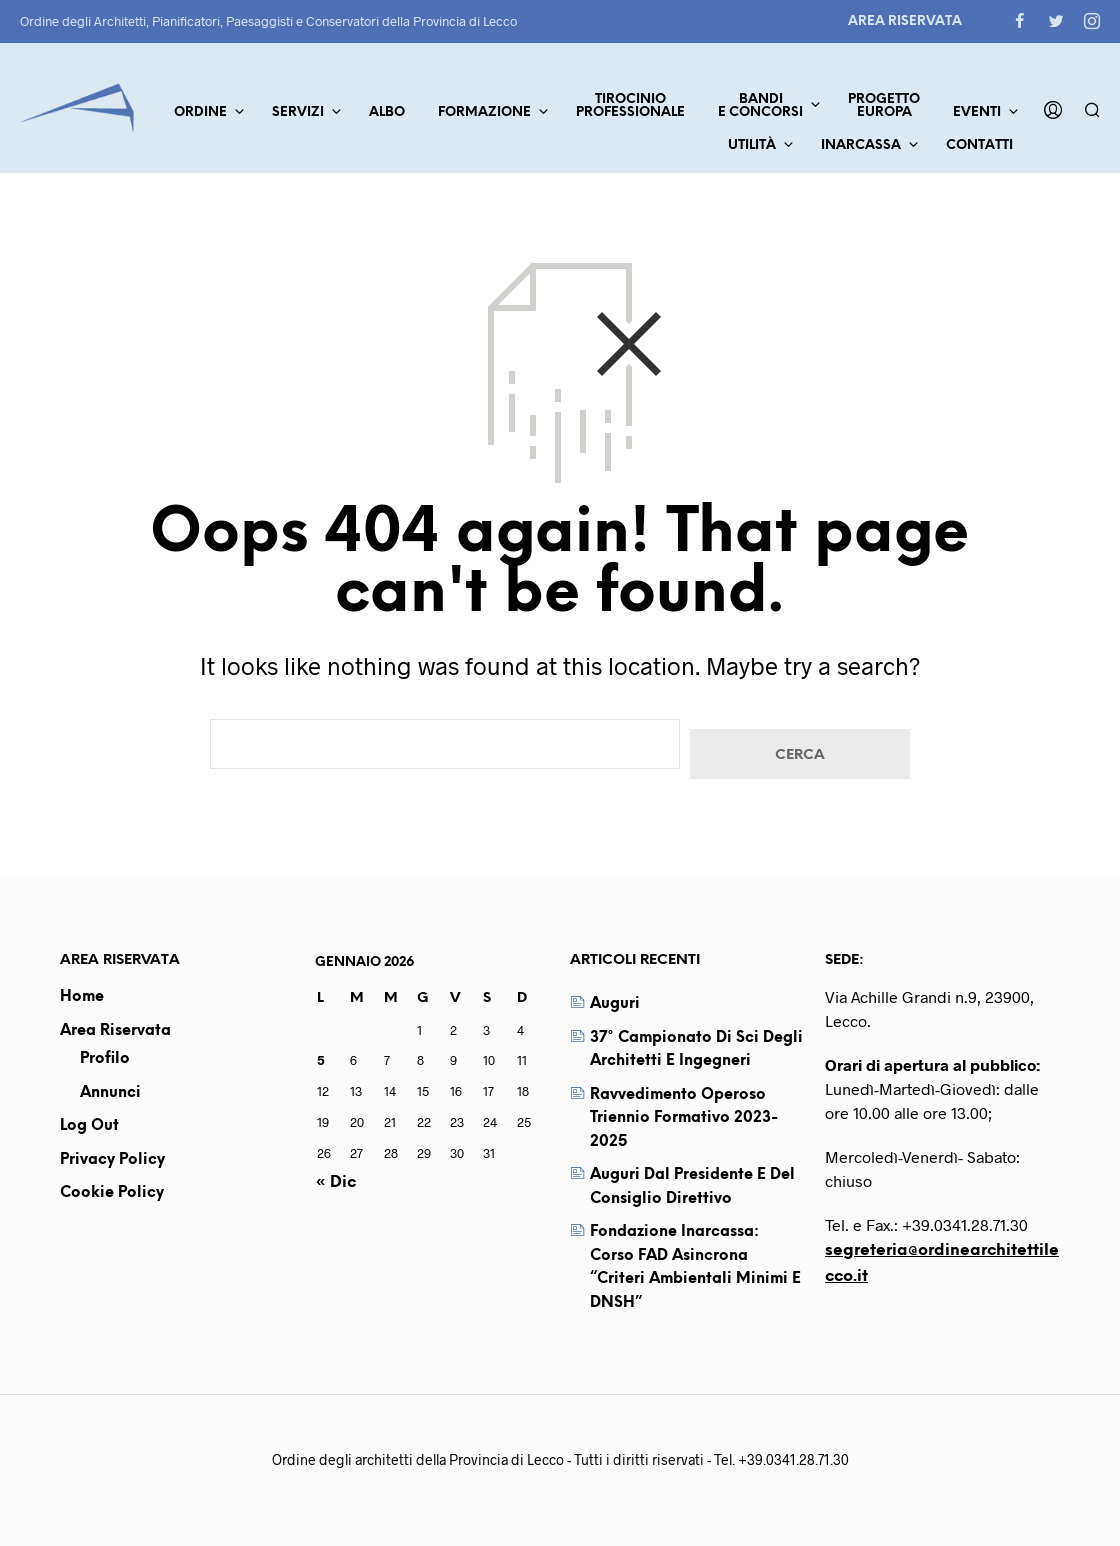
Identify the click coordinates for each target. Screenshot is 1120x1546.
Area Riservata (905, 21)
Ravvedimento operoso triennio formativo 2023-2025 (684, 1118)
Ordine (200, 112)
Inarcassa (861, 145)
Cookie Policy (112, 1193)
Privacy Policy (112, 1160)
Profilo (105, 1059)
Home (82, 997)
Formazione (484, 112)
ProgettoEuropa (884, 106)
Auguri (615, 1004)
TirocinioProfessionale (630, 106)
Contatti (979, 145)
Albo (387, 112)
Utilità (752, 145)
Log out (89, 1126)
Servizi (298, 112)
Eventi (977, 112)
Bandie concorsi (760, 106)
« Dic (335, 1182)
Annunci (110, 1093)
